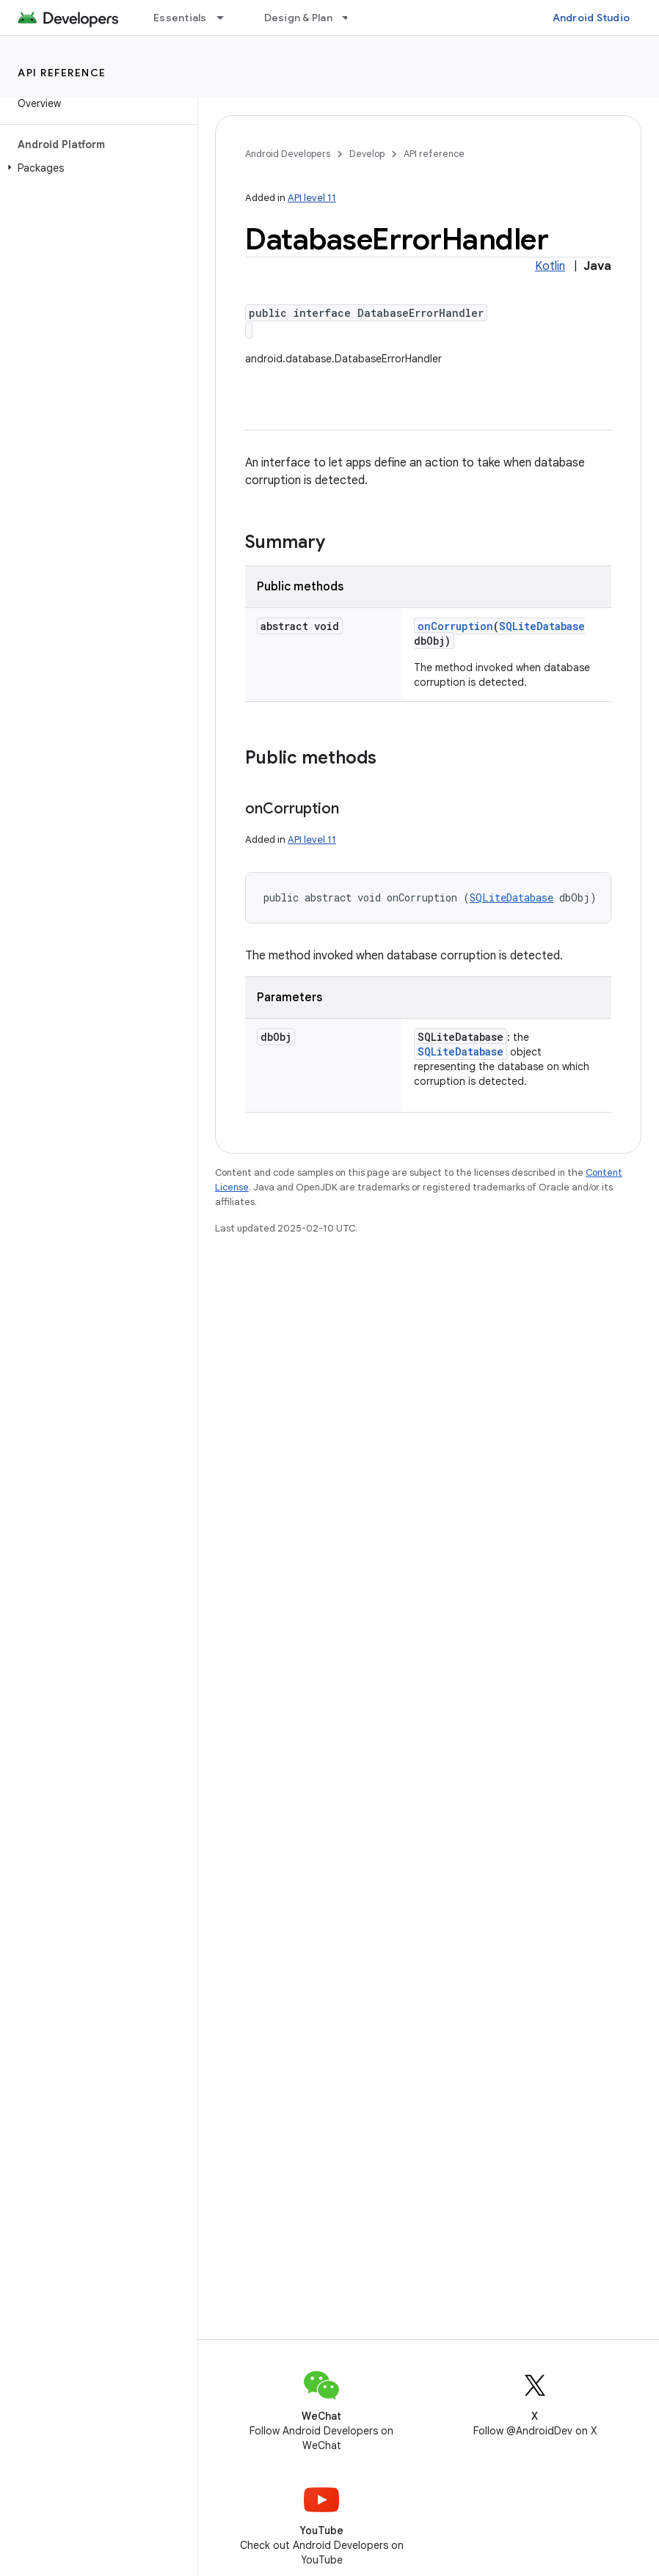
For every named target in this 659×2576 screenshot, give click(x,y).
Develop (367, 153)
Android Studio (591, 17)
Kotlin (550, 266)
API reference (62, 72)
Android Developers (287, 153)
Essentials (180, 17)
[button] (96, 168)
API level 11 (312, 197)
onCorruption (455, 626)
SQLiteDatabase (542, 626)
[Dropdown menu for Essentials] (227, 17)
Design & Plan (298, 17)
